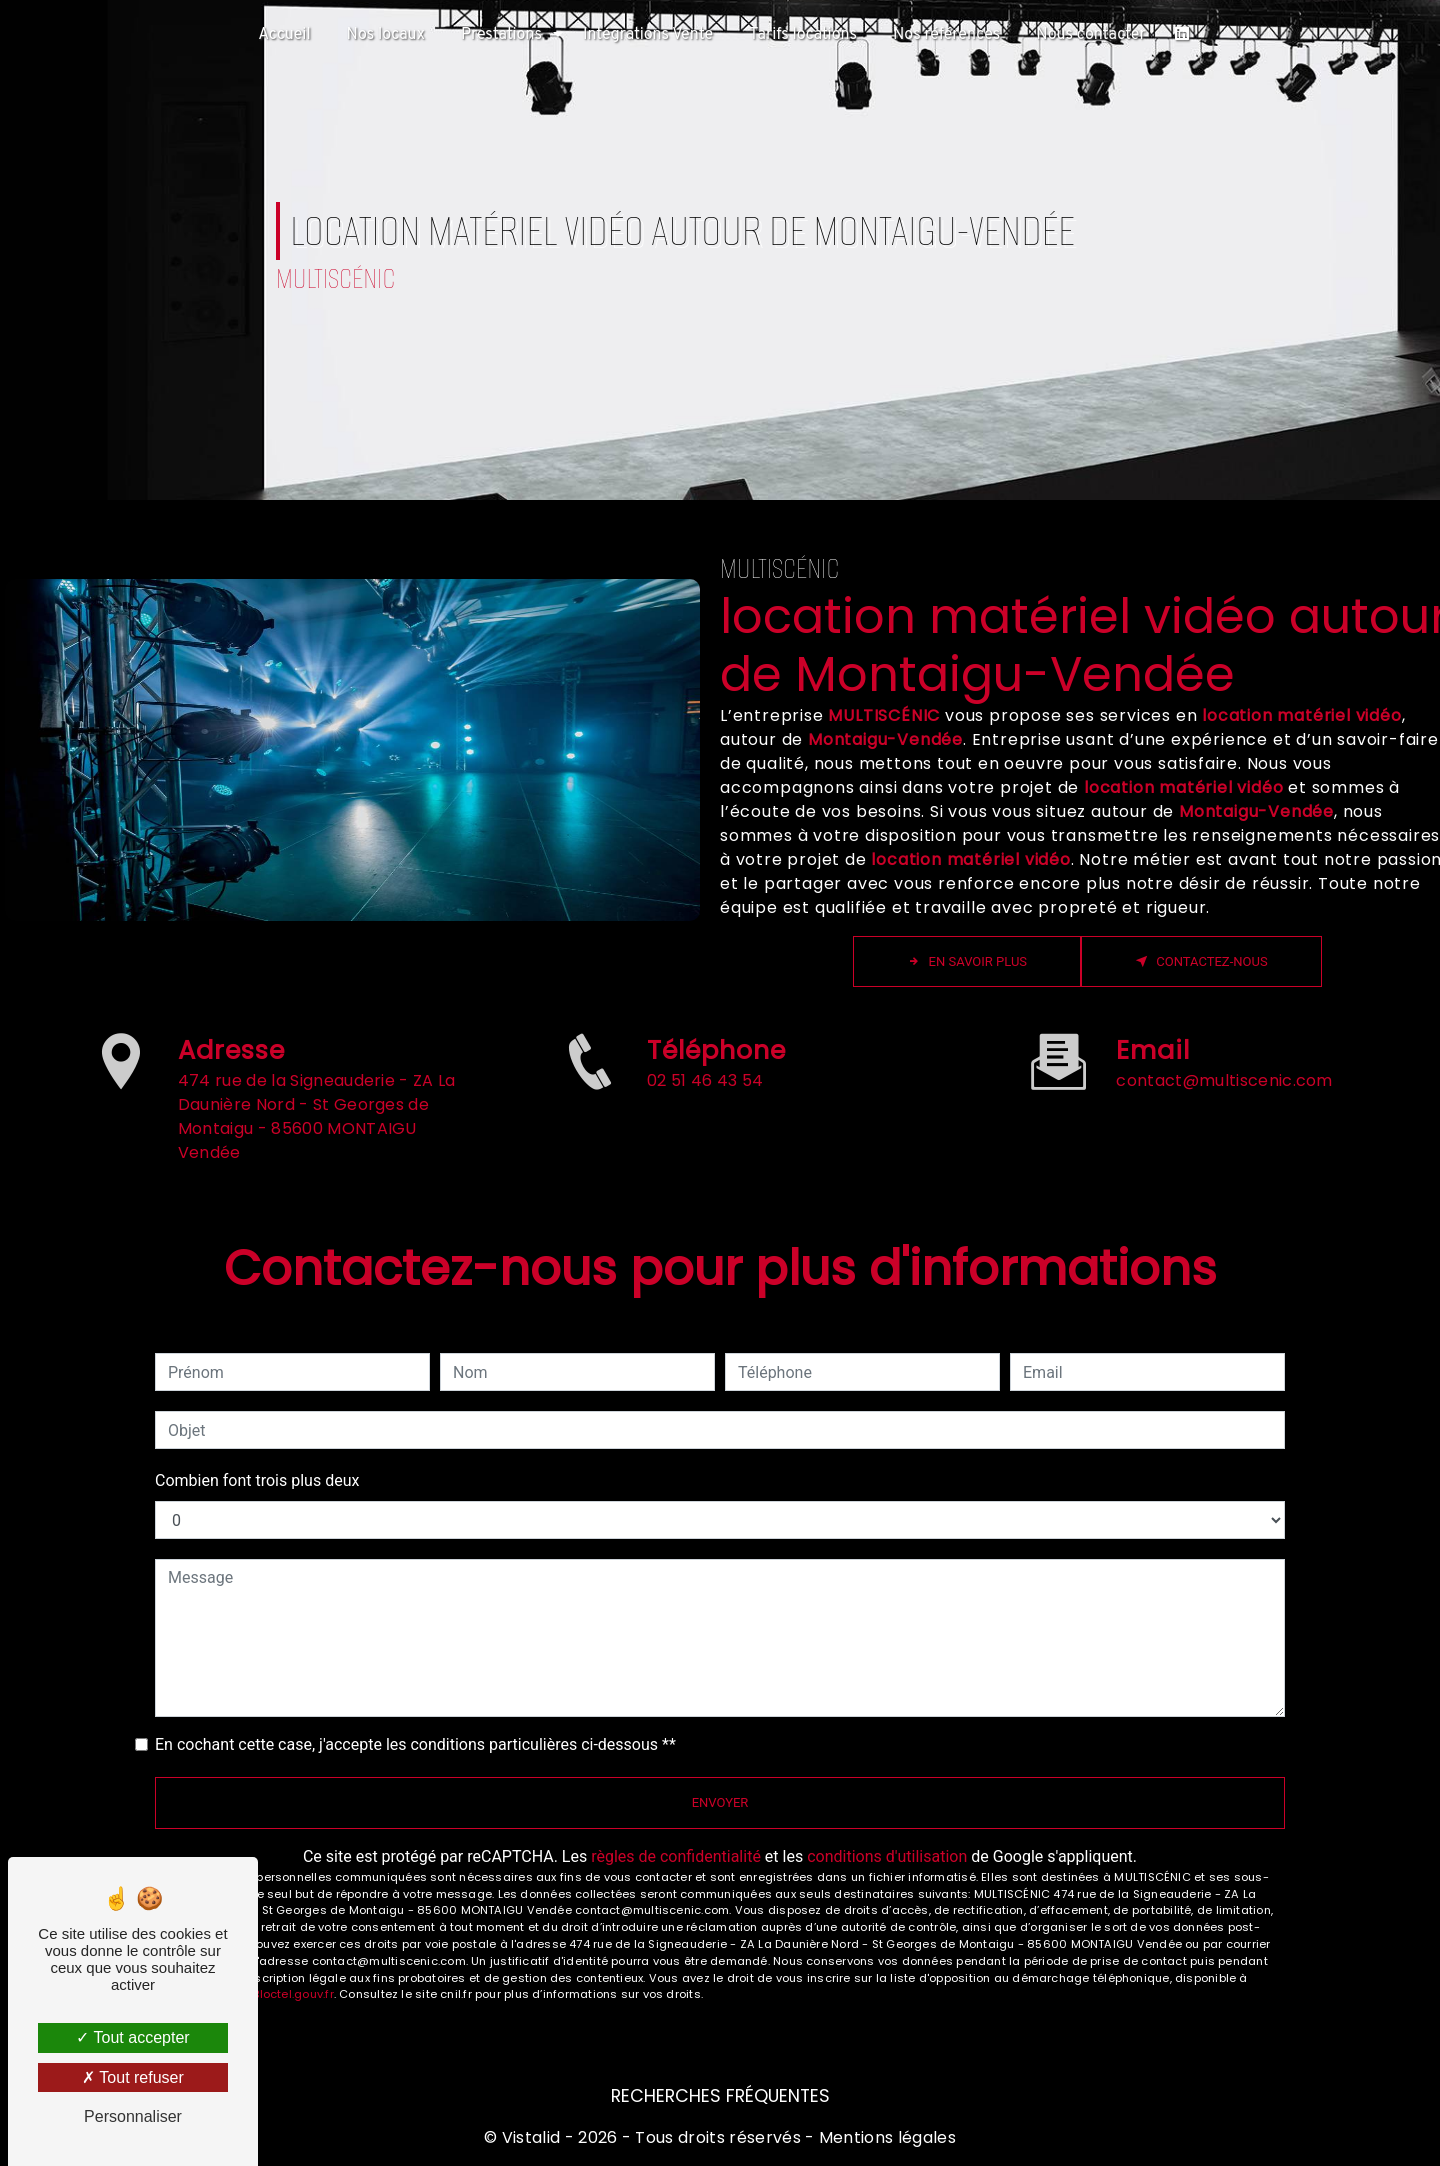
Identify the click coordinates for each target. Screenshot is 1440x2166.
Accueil (284, 35)
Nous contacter (1091, 35)
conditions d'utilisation (887, 1856)
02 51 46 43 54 (705, 1157)
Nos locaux (386, 35)
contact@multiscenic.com (1224, 1004)
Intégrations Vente (648, 35)
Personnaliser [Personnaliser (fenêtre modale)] (133, 2116)
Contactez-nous (1201, 961)
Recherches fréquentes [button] (720, 2096)
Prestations (501, 35)
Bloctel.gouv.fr (293, 1994)
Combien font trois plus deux (257, 1480)
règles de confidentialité (676, 1856)
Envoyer (720, 1802)
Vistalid (531, 2137)
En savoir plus (967, 961)
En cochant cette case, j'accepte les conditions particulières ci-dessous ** (415, 1744)
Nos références (946, 35)
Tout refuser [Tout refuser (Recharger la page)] (133, 2077)
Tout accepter (132, 2037)
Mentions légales (885, 2137)
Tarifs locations (803, 35)
